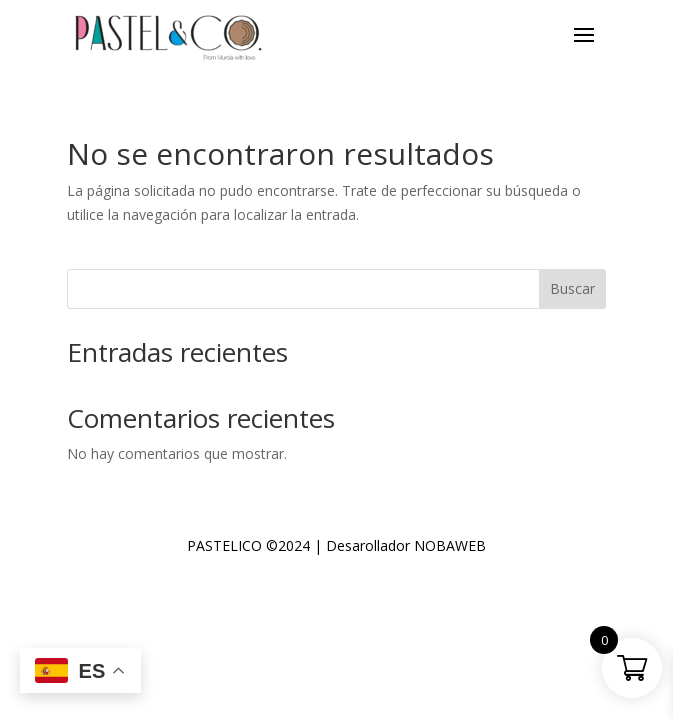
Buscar (572, 288)
